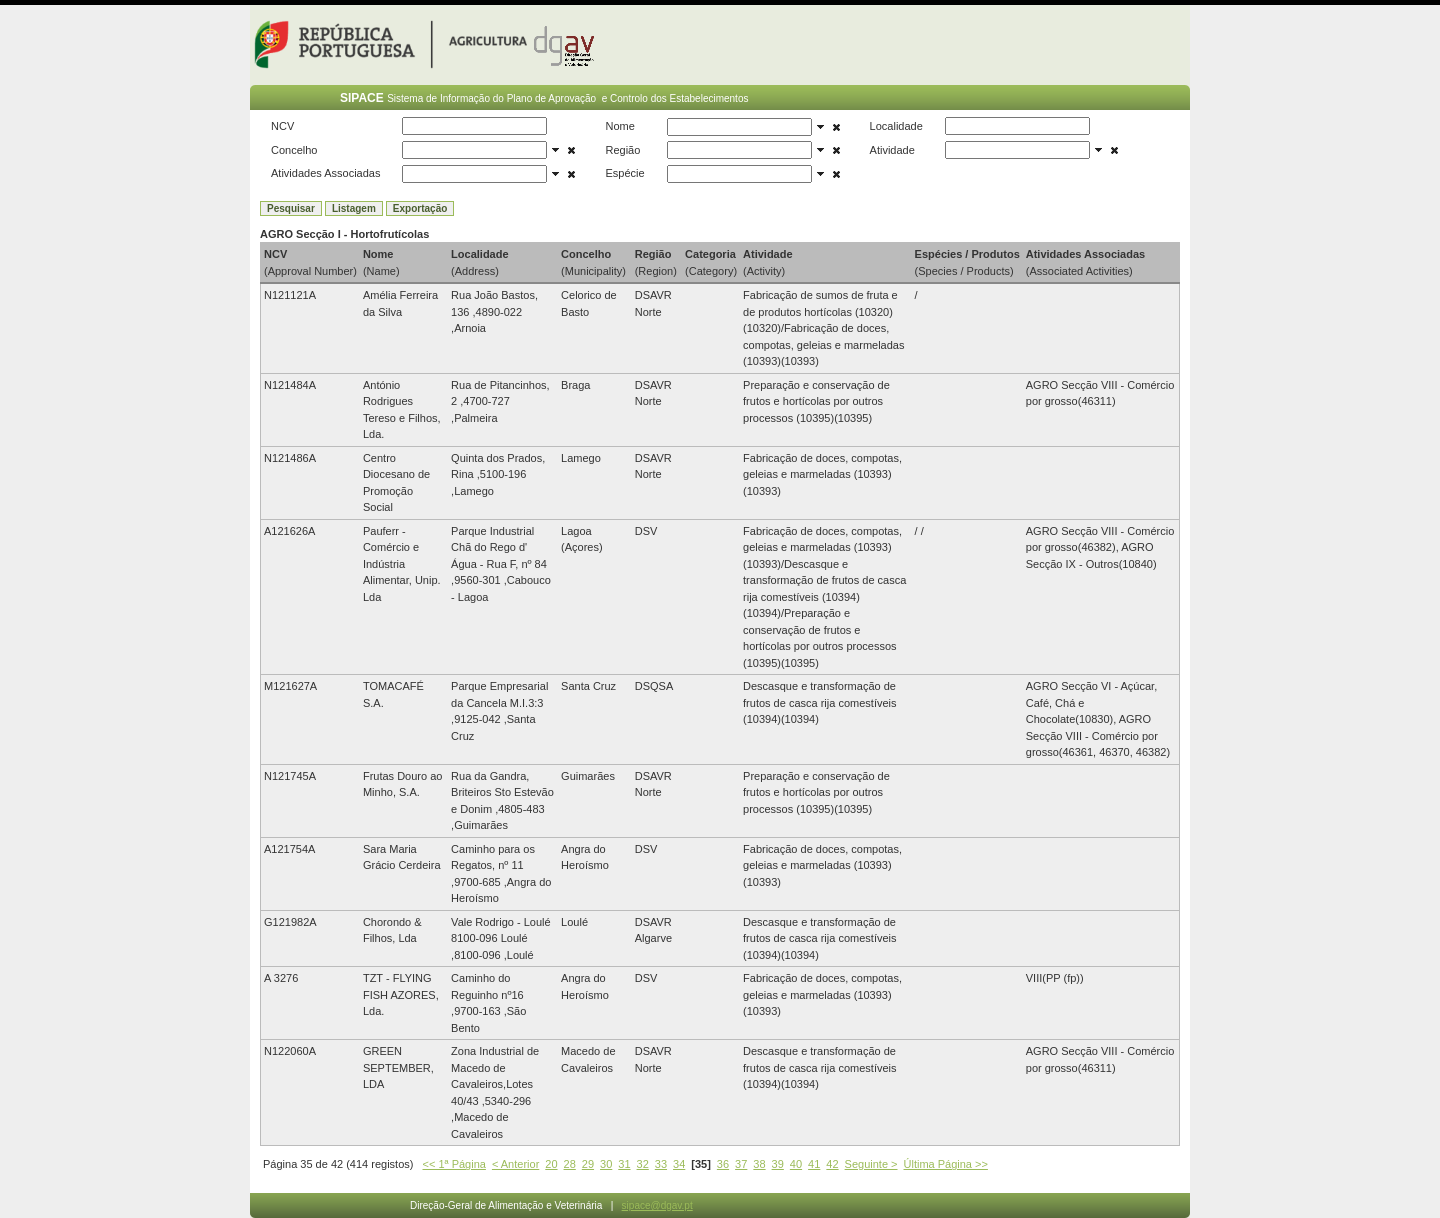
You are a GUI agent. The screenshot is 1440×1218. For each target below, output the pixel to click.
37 (741, 1164)
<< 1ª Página (454, 1164)
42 (832, 1164)
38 (759, 1164)
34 (679, 1164)
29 (588, 1164)
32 (643, 1164)
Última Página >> (946, 1164)
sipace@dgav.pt (657, 1205)
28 (570, 1164)
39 (778, 1164)
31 (624, 1164)
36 (723, 1164)
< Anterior (515, 1164)
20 (551, 1164)
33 (661, 1164)
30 (606, 1164)
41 (814, 1164)
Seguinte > (871, 1164)
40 (796, 1164)
